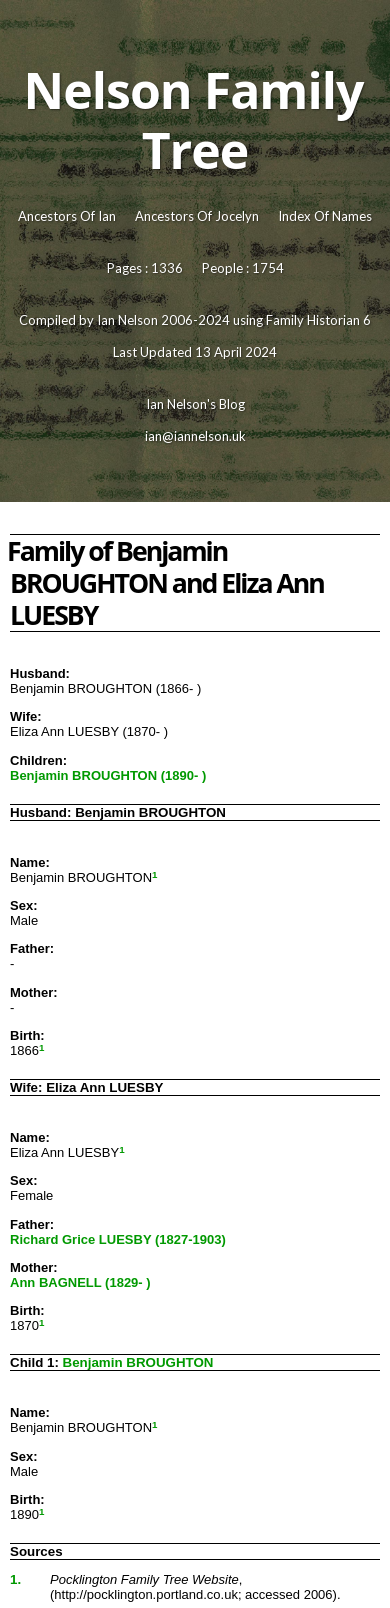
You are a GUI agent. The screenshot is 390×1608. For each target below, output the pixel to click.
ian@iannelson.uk (195, 436)
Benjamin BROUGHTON (138, 1362)
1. (15, 1579)
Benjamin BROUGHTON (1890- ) (108, 775)
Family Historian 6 (318, 320)
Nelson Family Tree (194, 120)
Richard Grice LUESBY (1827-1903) (118, 1239)
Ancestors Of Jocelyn (197, 216)
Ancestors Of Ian (67, 216)
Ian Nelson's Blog (195, 404)
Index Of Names (325, 216)
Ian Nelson (127, 320)
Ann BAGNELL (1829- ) (80, 1282)
